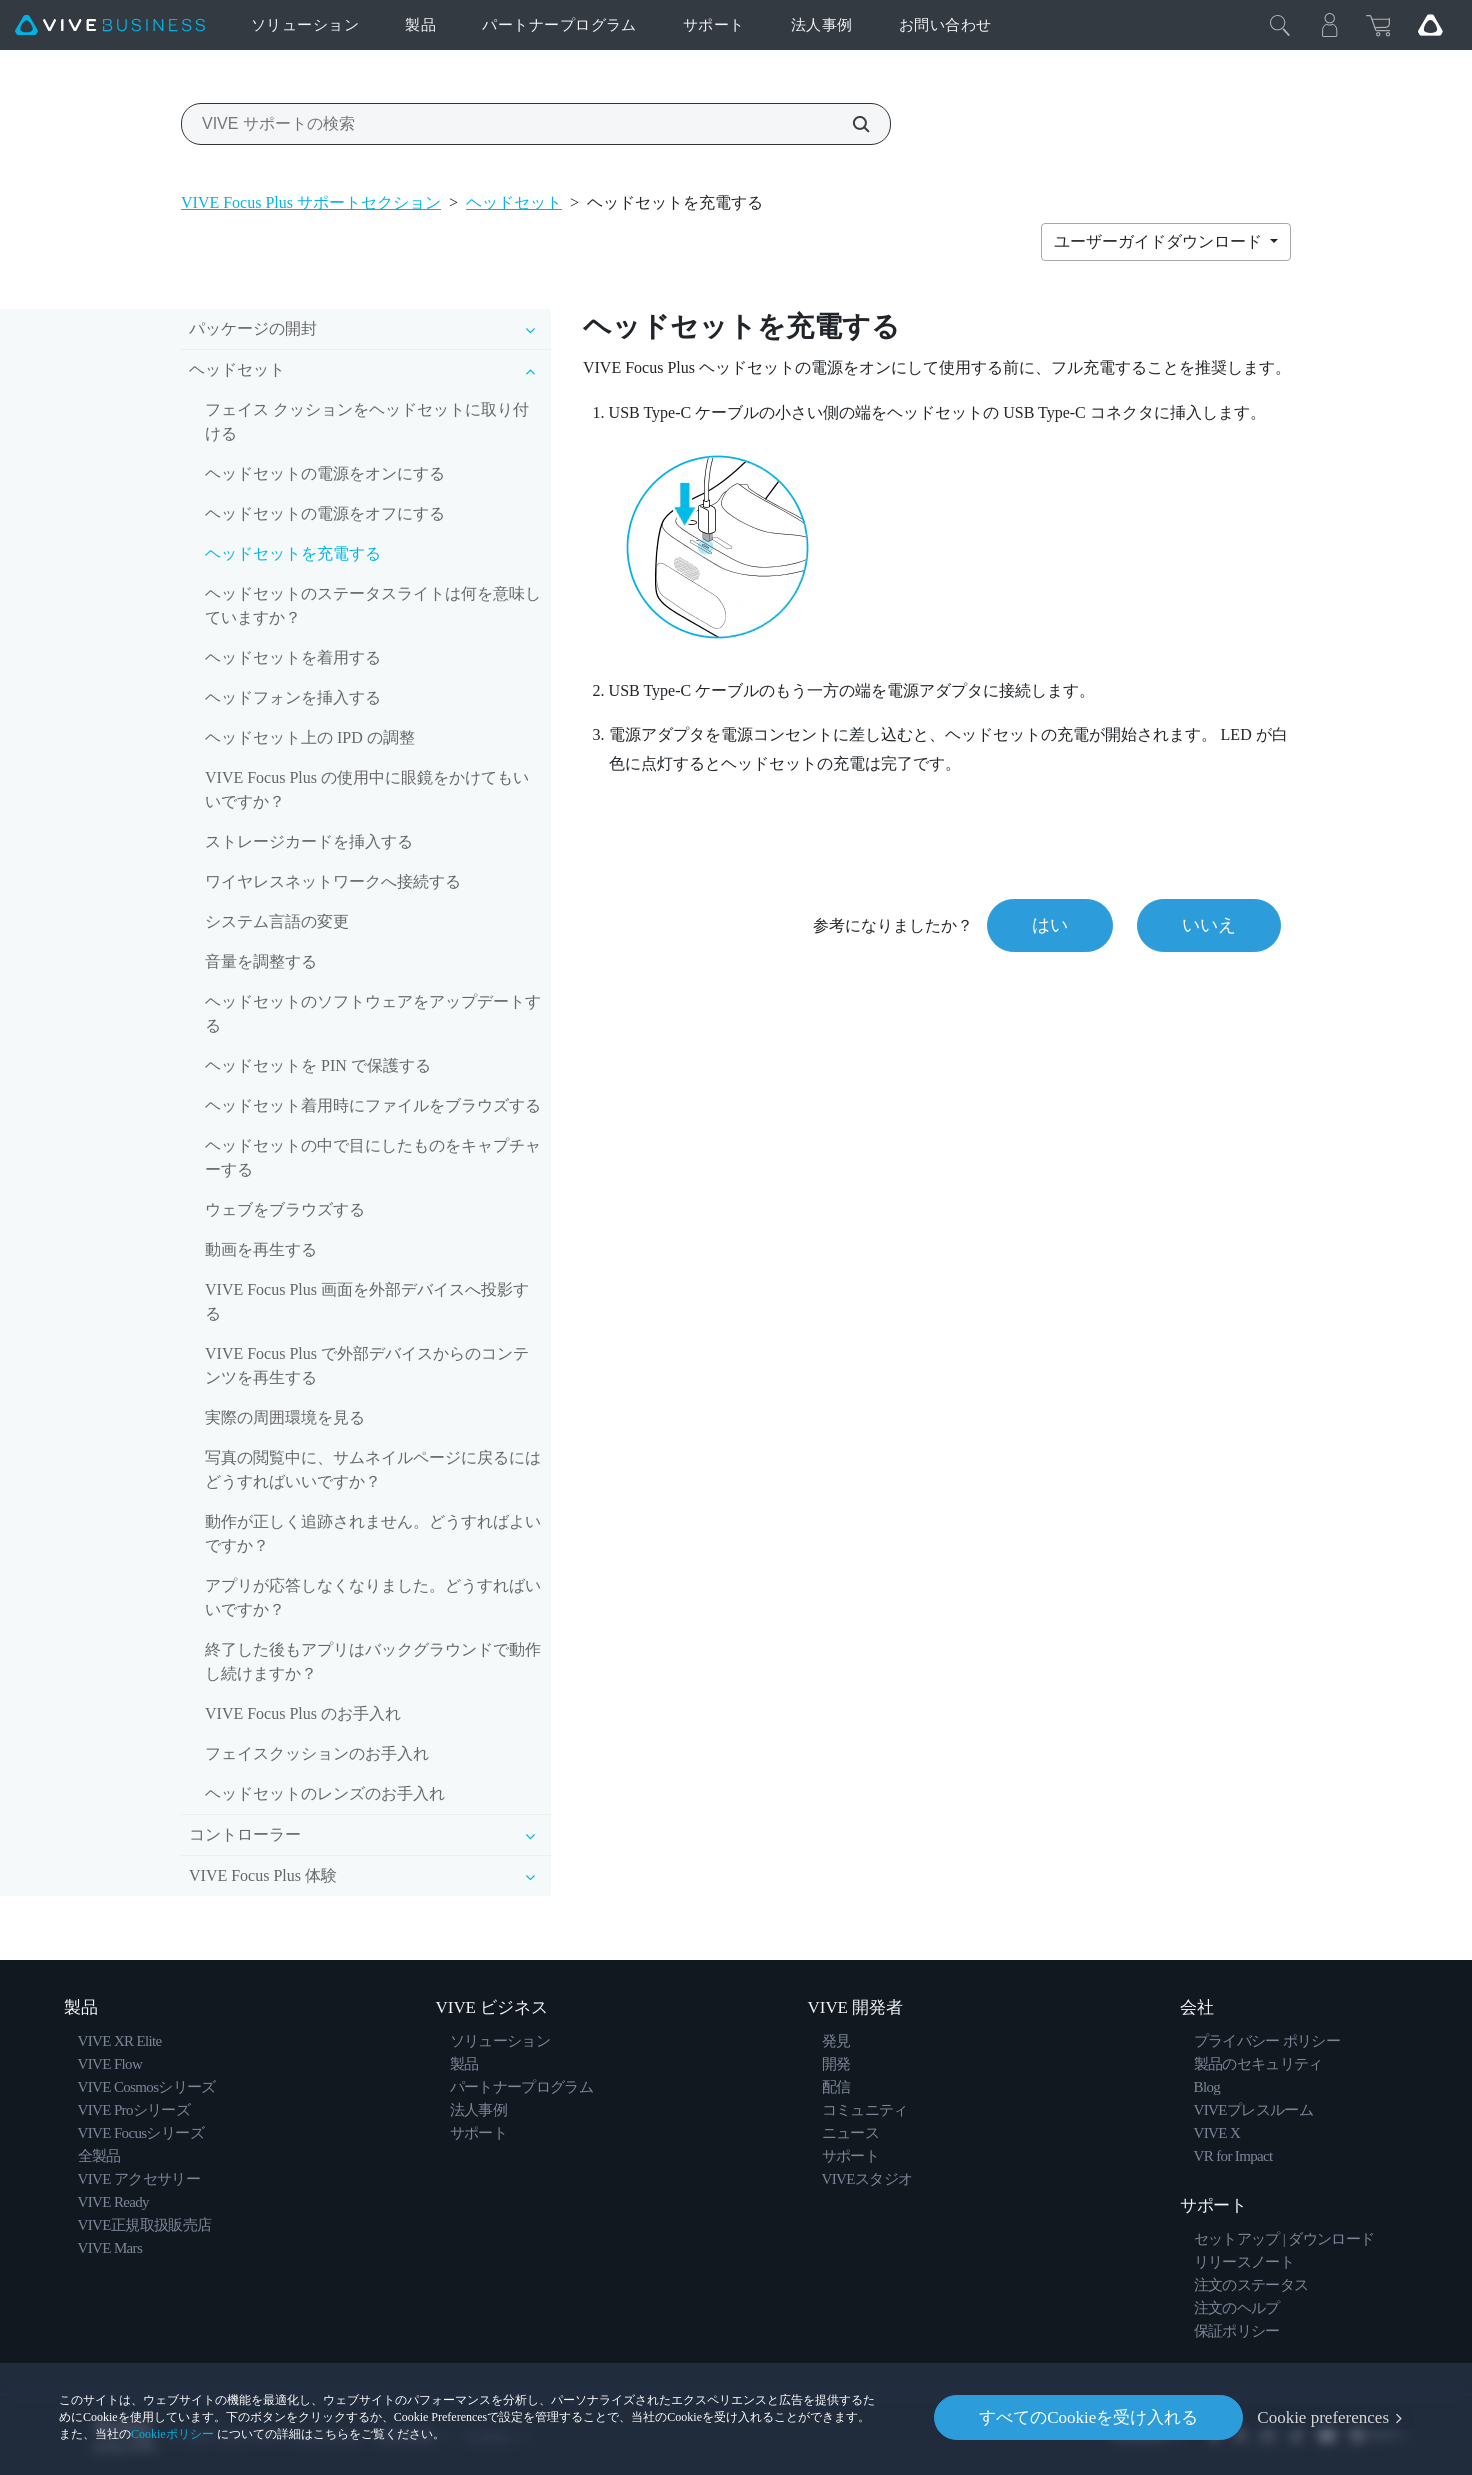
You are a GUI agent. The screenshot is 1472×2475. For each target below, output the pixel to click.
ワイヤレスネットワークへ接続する (333, 881)
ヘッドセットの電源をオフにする (325, 513)
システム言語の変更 (277, 921)
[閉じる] (1280, 25)
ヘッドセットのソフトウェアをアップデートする (373, 1013)
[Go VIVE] (1430, 25)
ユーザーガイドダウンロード (1160, 241)
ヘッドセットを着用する (293, 657)
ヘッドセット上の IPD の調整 (310, 737)
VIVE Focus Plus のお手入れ (303, 1713)
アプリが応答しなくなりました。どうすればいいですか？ (373, 1597)
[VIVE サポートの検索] (850, 124)
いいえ (1209, 925)
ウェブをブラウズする (285, 1209)
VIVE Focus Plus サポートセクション (311, 202)
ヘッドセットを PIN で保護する (318, 1065)
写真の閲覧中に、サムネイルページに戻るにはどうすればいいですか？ (373, 1469)
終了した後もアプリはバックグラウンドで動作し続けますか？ (373, 1661)
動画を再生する (261, 1249)
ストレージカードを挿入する (309, 841)
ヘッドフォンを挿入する (293, 697)
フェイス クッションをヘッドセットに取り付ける (367, 421)
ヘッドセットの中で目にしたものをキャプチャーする (373, 1157)
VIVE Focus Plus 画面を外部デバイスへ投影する (367, 1301)
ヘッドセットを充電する (293, 553)
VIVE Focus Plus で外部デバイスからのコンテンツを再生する (367, 1365)
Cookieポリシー (172, 2434)
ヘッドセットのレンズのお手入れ (325, 1793)
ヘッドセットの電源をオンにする (325, 473)
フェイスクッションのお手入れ (317, 1753)
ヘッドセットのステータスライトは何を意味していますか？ (373, 605)
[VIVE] (110, 25)
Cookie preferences (1323, 2417)
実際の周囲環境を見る (285, 1417)
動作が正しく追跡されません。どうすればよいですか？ (373, 1533)
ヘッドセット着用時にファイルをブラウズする (373, 1105)
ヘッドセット (514, 202)
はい (1050, 925)
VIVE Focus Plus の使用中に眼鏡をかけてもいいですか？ (367, 789)
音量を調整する (261, 961)
